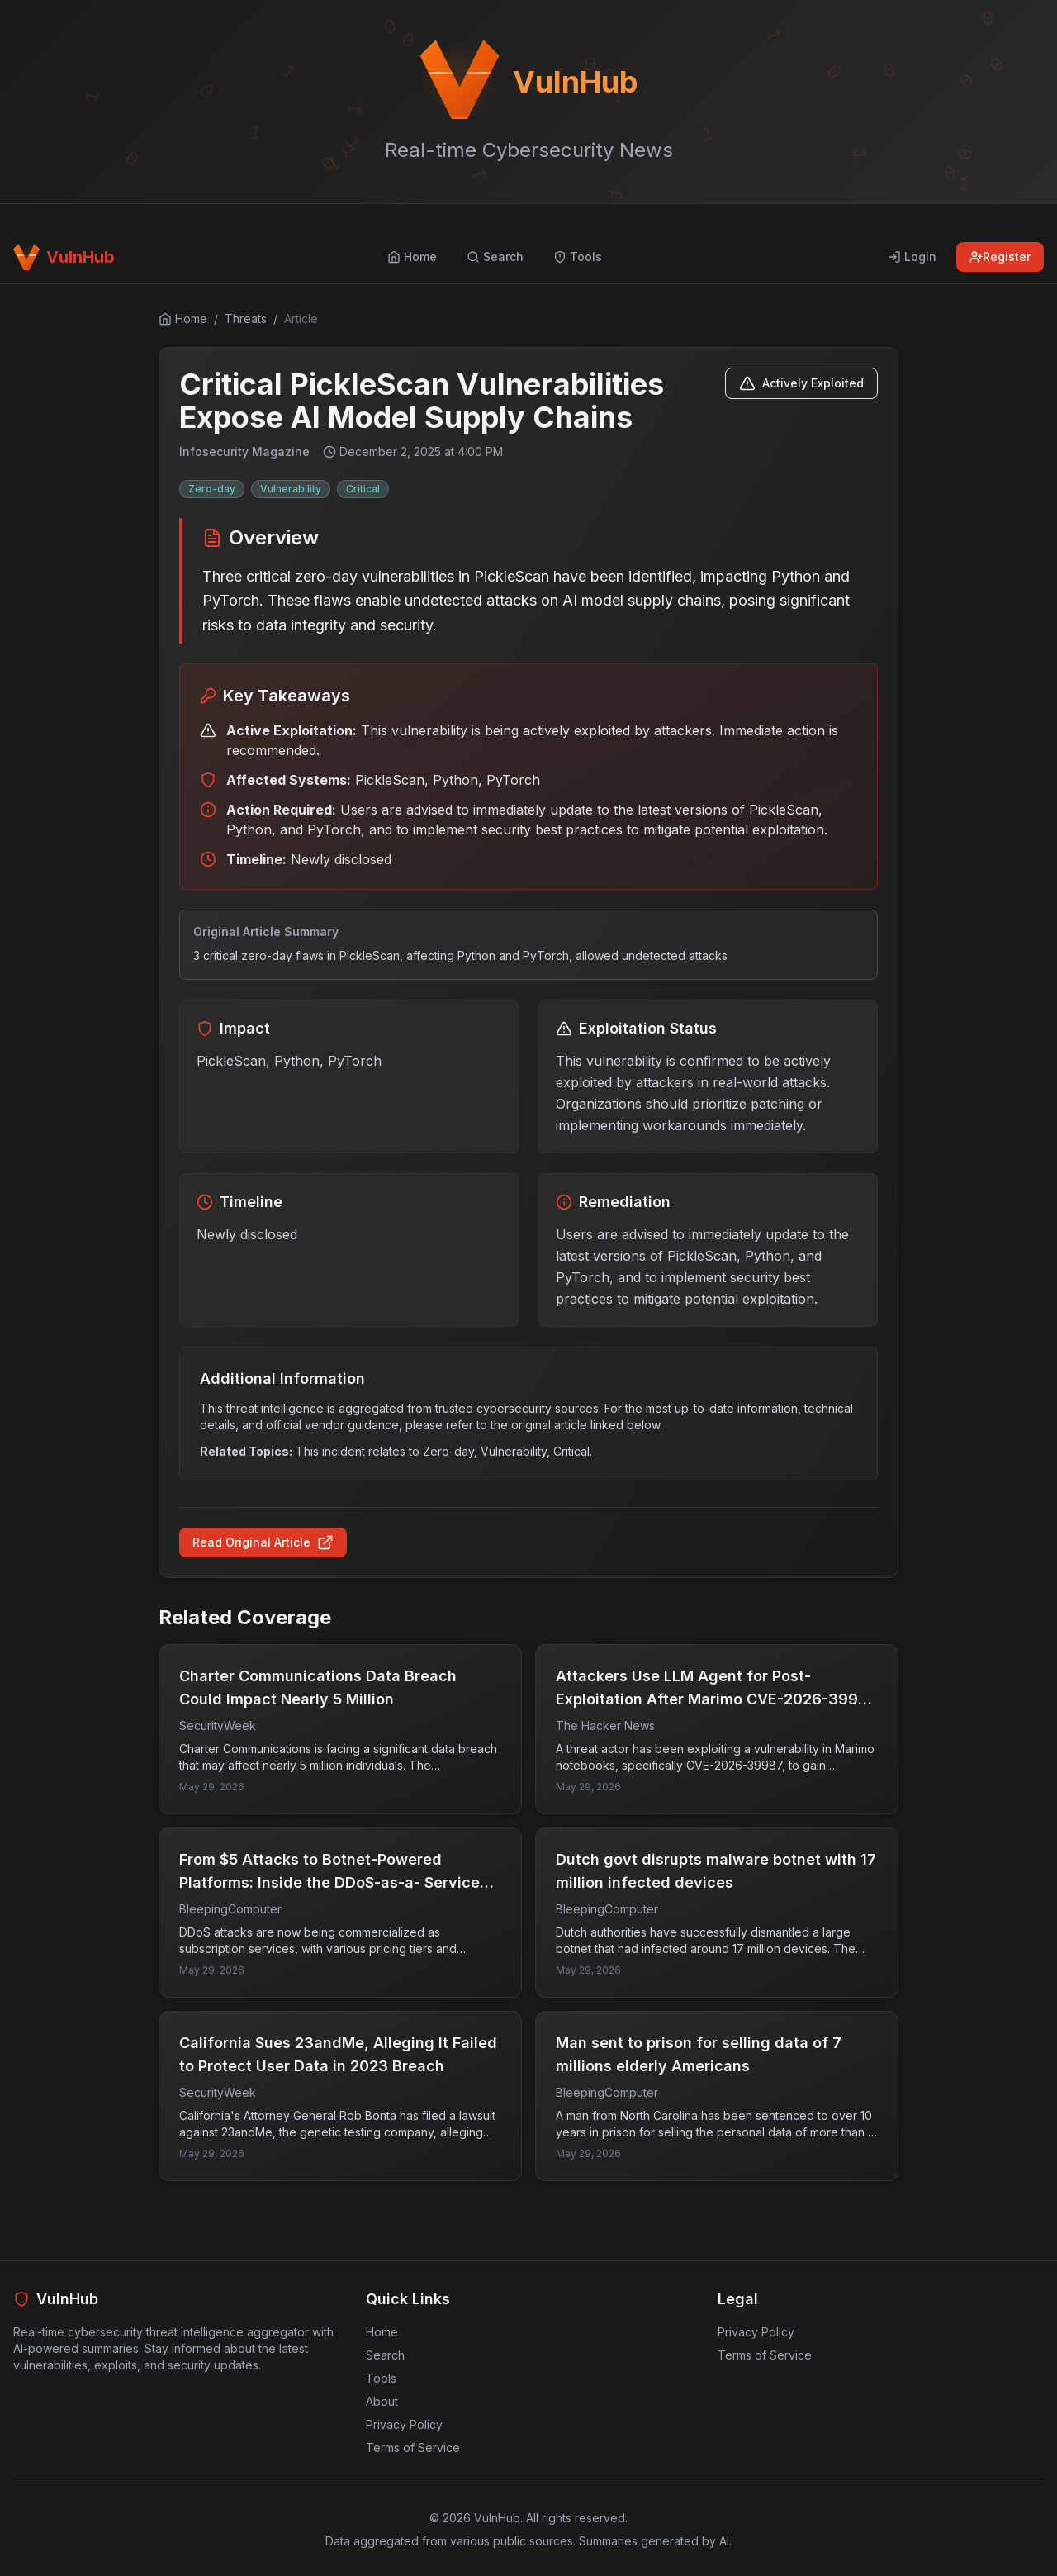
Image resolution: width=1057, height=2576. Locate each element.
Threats (246, 318)
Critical (363, 488)
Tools (381, 2378)
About (382, 2401)
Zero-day (211, 488)
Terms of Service (413, 2448)
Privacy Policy (404, 2424)
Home (382, 2332)
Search (385, 2355)
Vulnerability (290, 488)
